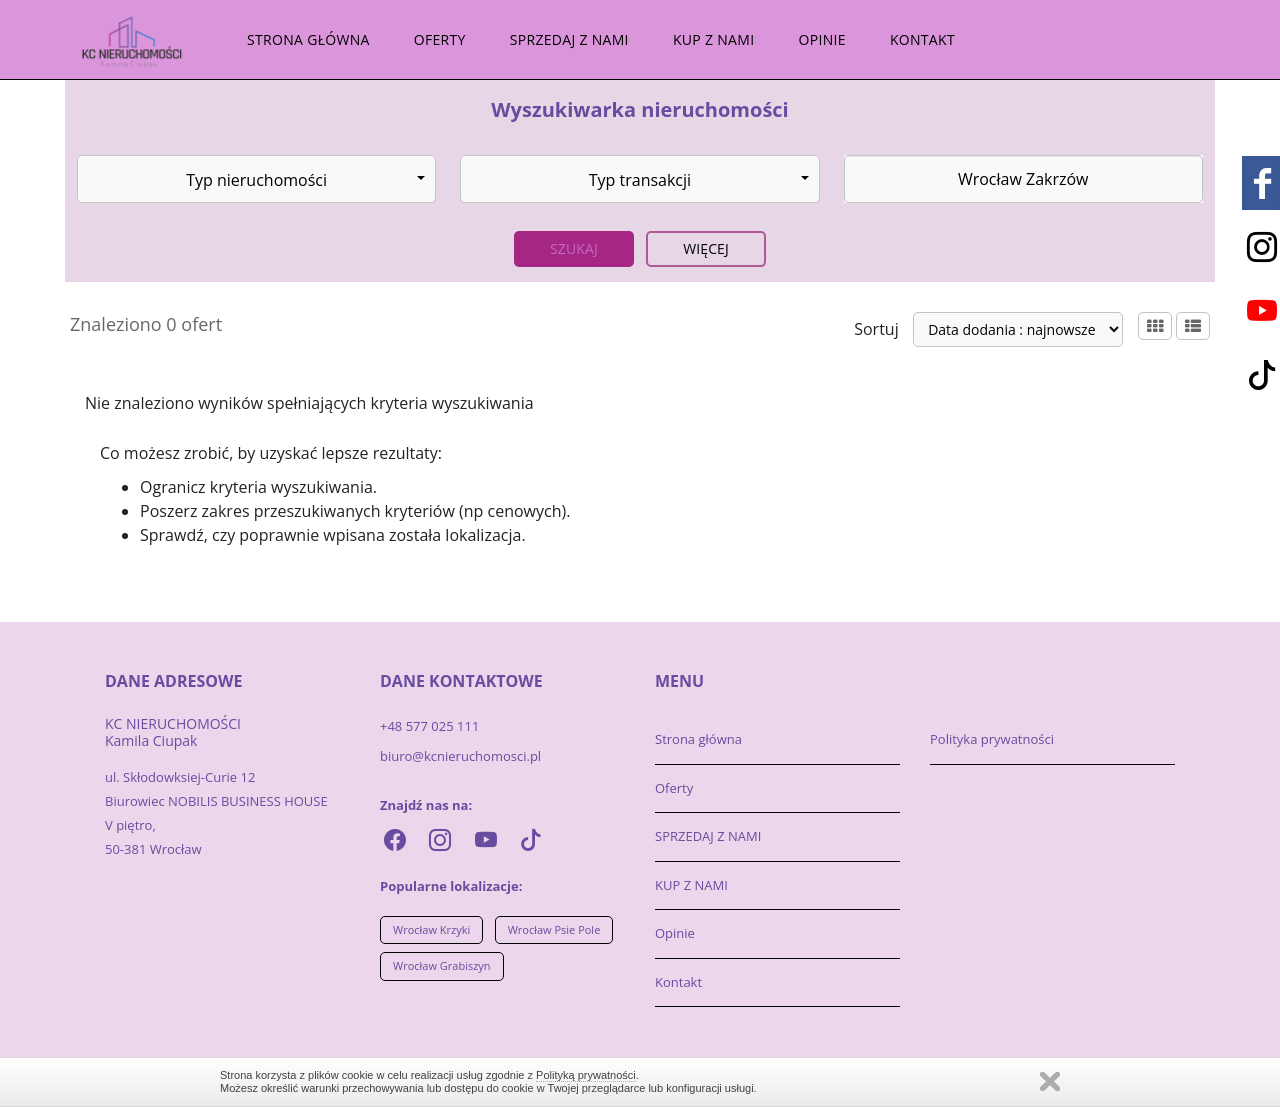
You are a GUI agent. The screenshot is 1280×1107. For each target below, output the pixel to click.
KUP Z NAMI (713, 39)
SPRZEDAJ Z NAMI (569, 39)
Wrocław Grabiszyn (442, 965)
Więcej (706, 248)
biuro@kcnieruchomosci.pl (460, 756)
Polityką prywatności (586, 1075)
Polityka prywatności (992, 739)
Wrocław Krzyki (431, 929)
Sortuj (876, 329)
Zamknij (1050, 1081)
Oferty (440, 39)
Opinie (822, 39)
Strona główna (308, 39)
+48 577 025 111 (429, 726)
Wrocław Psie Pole (554, 929)
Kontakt (922, 39)
